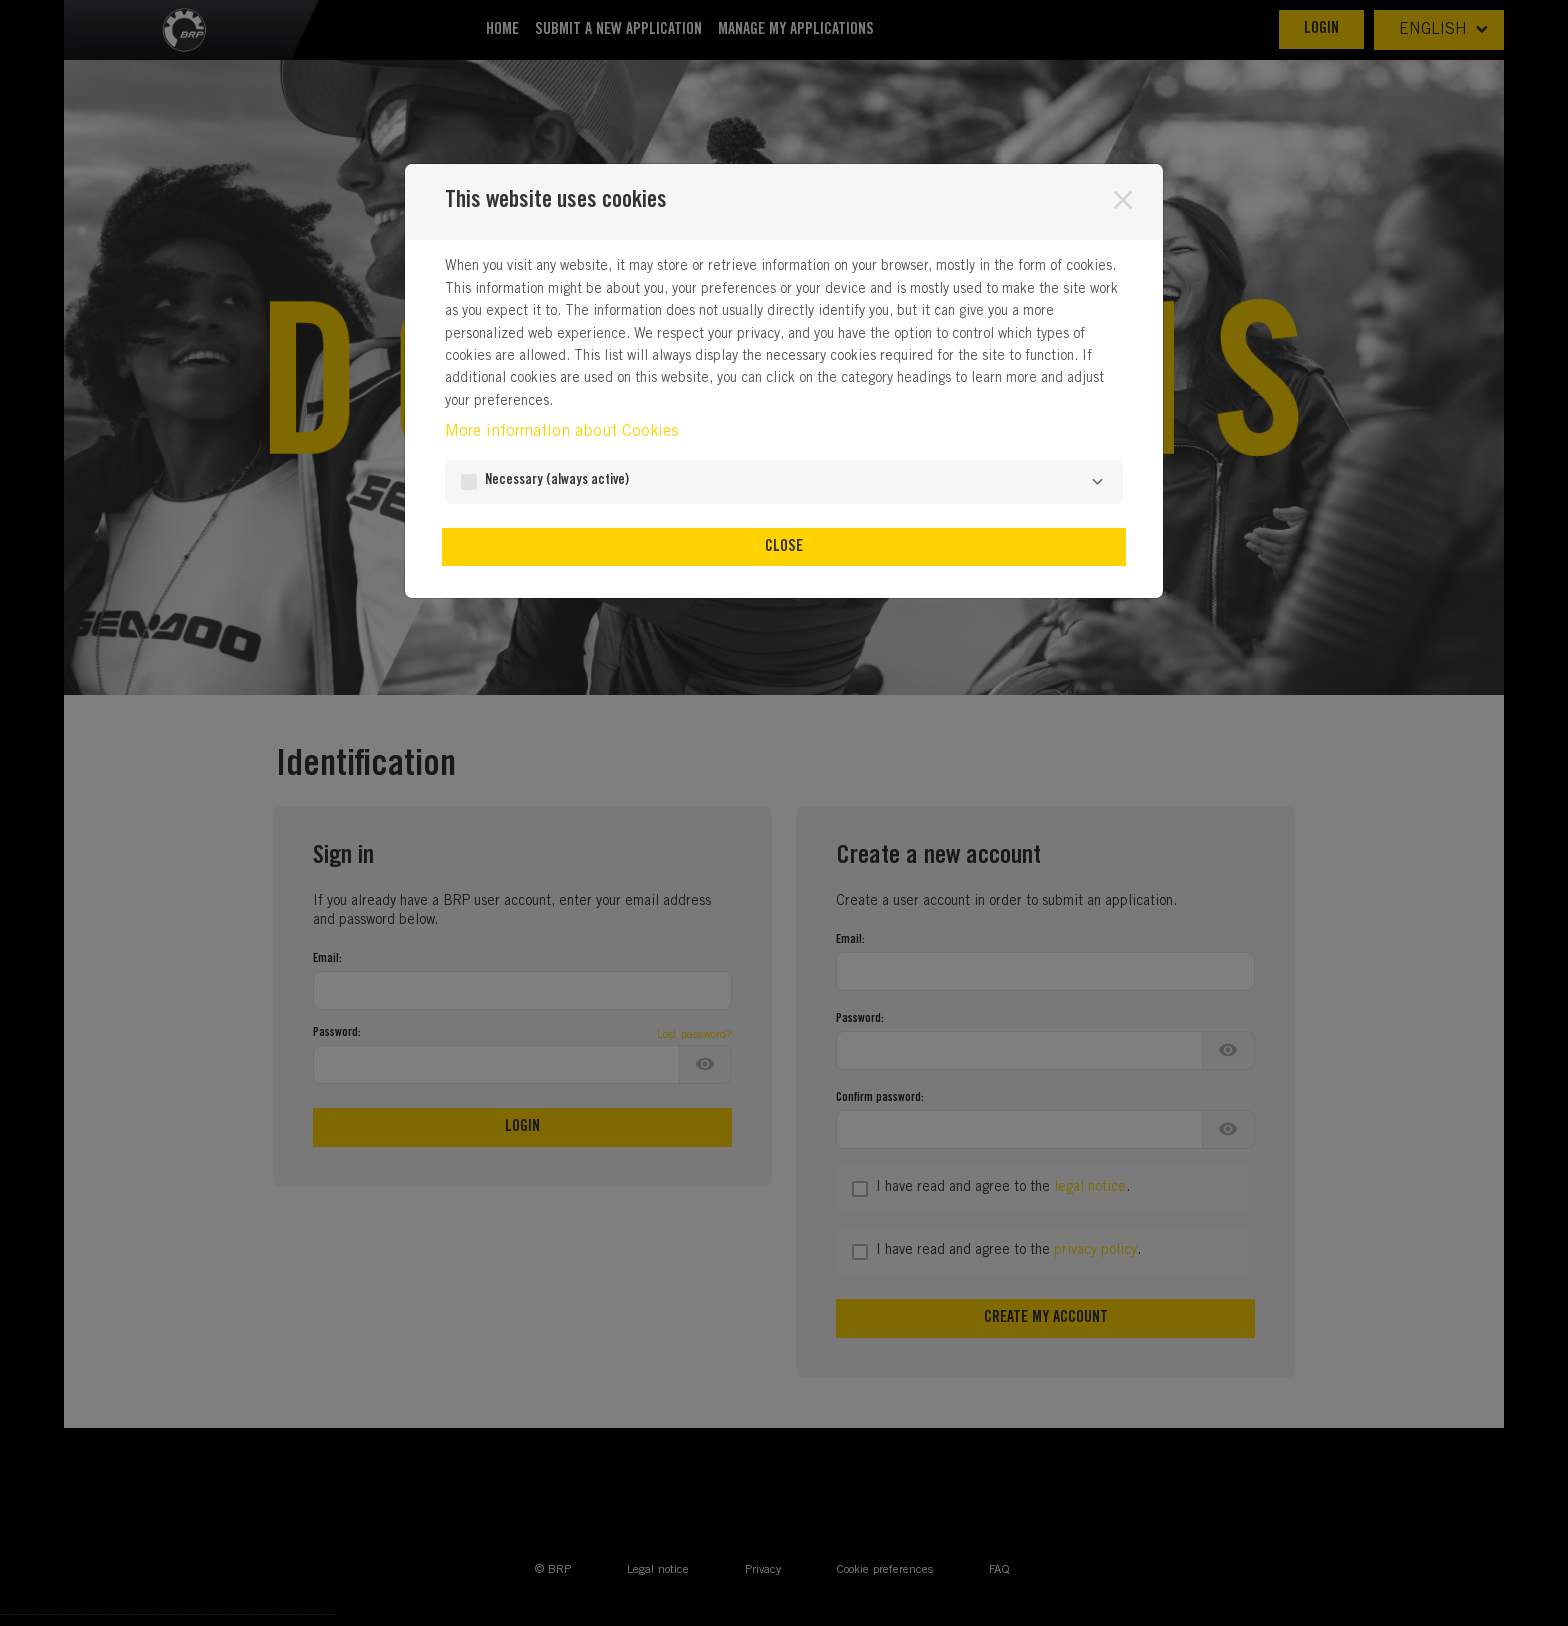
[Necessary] (1097, 482)
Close (784, 547)
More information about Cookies (561, 432)
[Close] (1123, 200)
